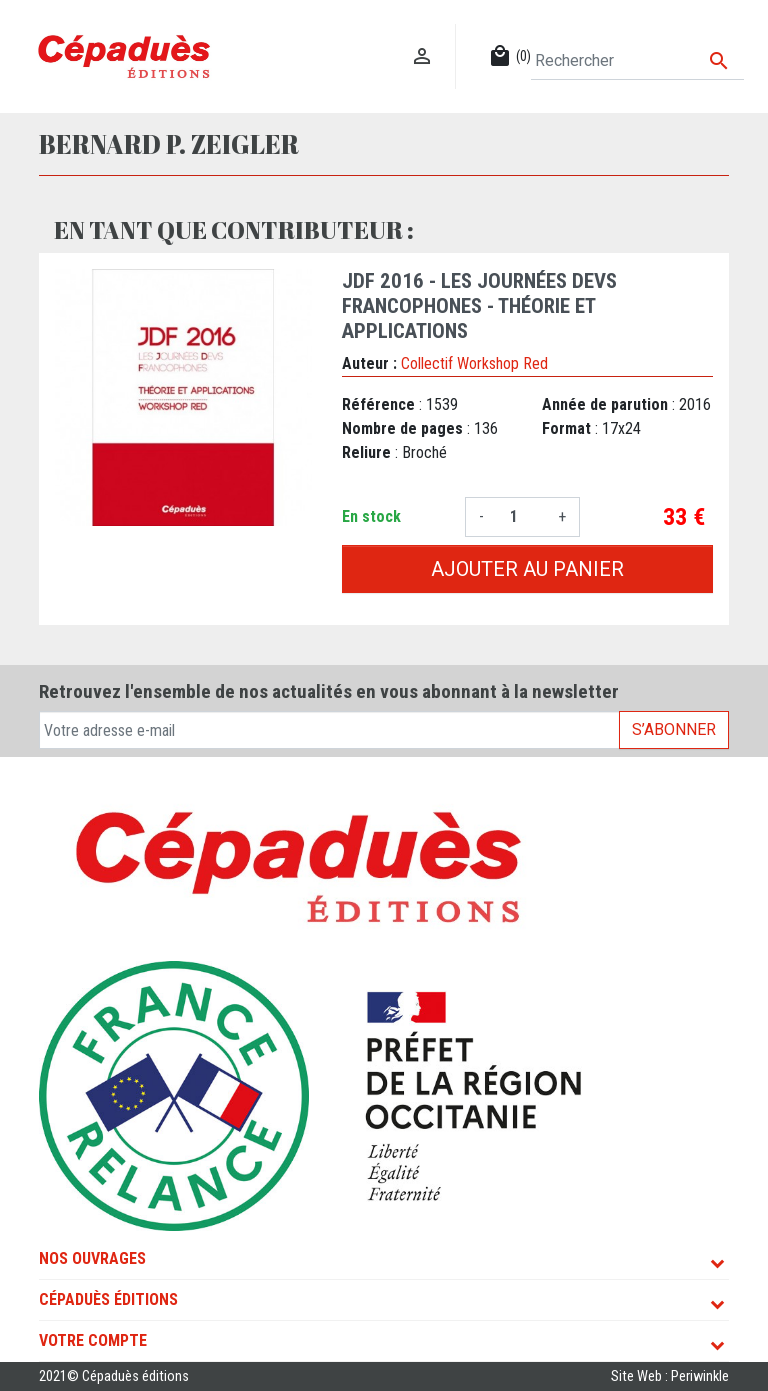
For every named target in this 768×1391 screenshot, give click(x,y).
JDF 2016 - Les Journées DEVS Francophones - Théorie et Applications (479, 306)
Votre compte (93, 1340)
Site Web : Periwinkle (670, 1376)
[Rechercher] (637, 61)
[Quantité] (521, 517)
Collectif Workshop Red (474, 363)
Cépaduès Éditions (108, 1299)
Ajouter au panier (527, 569)
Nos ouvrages (92, 1258)
